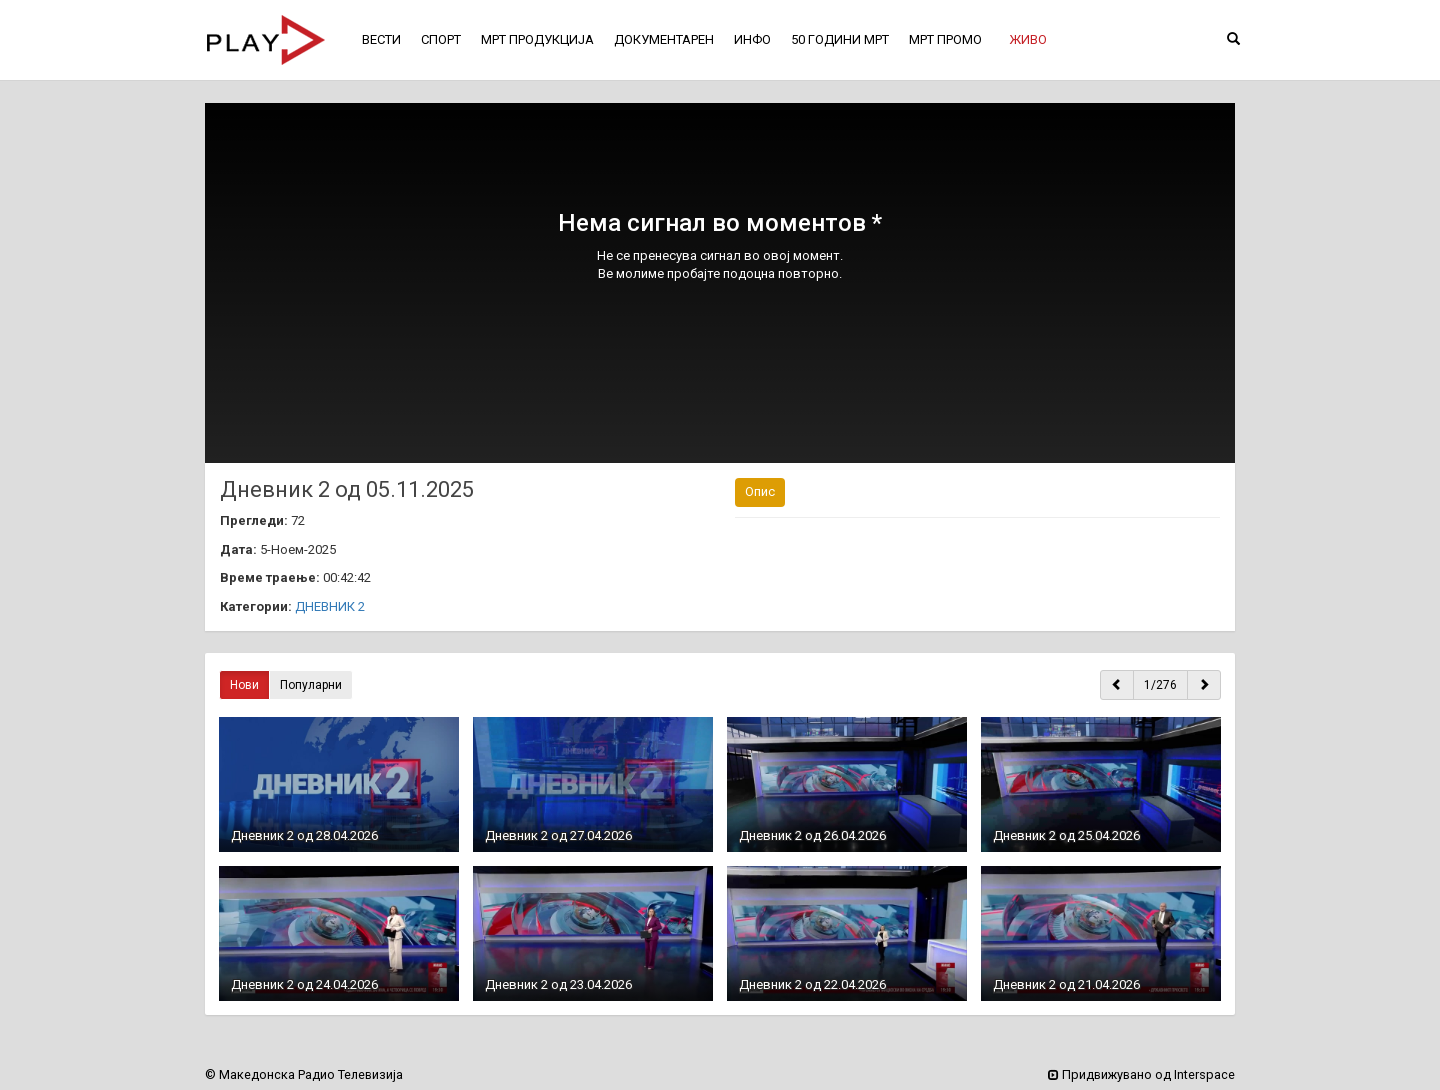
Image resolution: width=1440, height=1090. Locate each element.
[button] (1028, 40)
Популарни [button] (311, 685)
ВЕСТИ (381, 39)
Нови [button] (244, 685)
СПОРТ (441, 39)
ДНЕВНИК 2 (330, 606)
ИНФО (752, 39)
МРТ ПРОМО (945, 39)
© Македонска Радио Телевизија (304, 1074)
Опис (760, 491)
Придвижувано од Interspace (1141, 1074)
